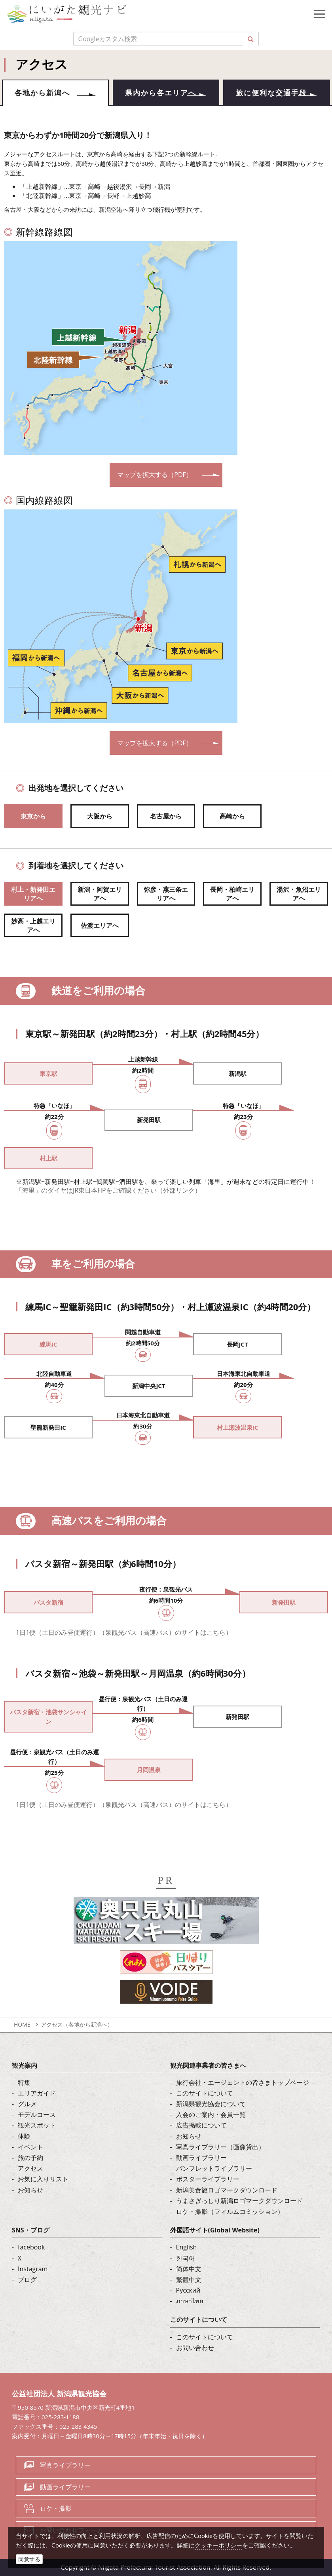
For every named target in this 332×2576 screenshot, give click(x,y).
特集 (24, 2082)
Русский (188, 2290)
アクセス (30, 2168)
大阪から (99, 816)
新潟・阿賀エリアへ (100, 894)
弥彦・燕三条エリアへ (166, 894)
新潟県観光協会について (211, 2104)
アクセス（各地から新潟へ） (77, 2024)
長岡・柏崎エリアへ (232, 894)
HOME (22, 2024)
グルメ (27, 2104)
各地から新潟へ (42, 93)
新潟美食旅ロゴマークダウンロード (226, 2190)
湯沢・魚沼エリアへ (299, 894)
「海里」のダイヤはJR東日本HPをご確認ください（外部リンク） (108, 1190)
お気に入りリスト (43, 2179)
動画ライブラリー (201, 2157)
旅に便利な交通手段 (271, 93)
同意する (29, 2559)
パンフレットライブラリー (214, 2168)
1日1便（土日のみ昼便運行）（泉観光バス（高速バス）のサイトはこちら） (124, 1632)
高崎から (232, 816)
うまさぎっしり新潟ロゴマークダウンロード (239, 2200)
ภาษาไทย (189, 2301)
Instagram (32, 2268)
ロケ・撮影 (56, 2508)
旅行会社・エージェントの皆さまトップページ (242, 2082)
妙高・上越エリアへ (33, 926)
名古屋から (166, 816)
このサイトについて (204, 2093)
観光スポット (37, 2125)
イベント (30, 2147)
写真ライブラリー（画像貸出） (220, 2147)
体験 (24, 2136)
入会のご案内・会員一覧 (211, 2115)
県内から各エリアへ (161, 93)
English (186, 2247)
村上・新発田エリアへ (33, 894)
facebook (31, 2247)
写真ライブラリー (65, 2465)
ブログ (27, 2279)
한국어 (185, 2258)
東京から (33, 816)
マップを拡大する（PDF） (154, 474)
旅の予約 (30, 2157)
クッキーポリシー (218, 2545)
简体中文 (188, 2268)
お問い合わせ (195, 2347)
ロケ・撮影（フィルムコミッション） (230, 2211)
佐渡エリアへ (100, 925)
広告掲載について (201, 2125)
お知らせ (30, 2190)
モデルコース (37, 2115)
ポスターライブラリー (207, 2179)
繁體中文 (188, 2279)
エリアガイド (37, 2093)
